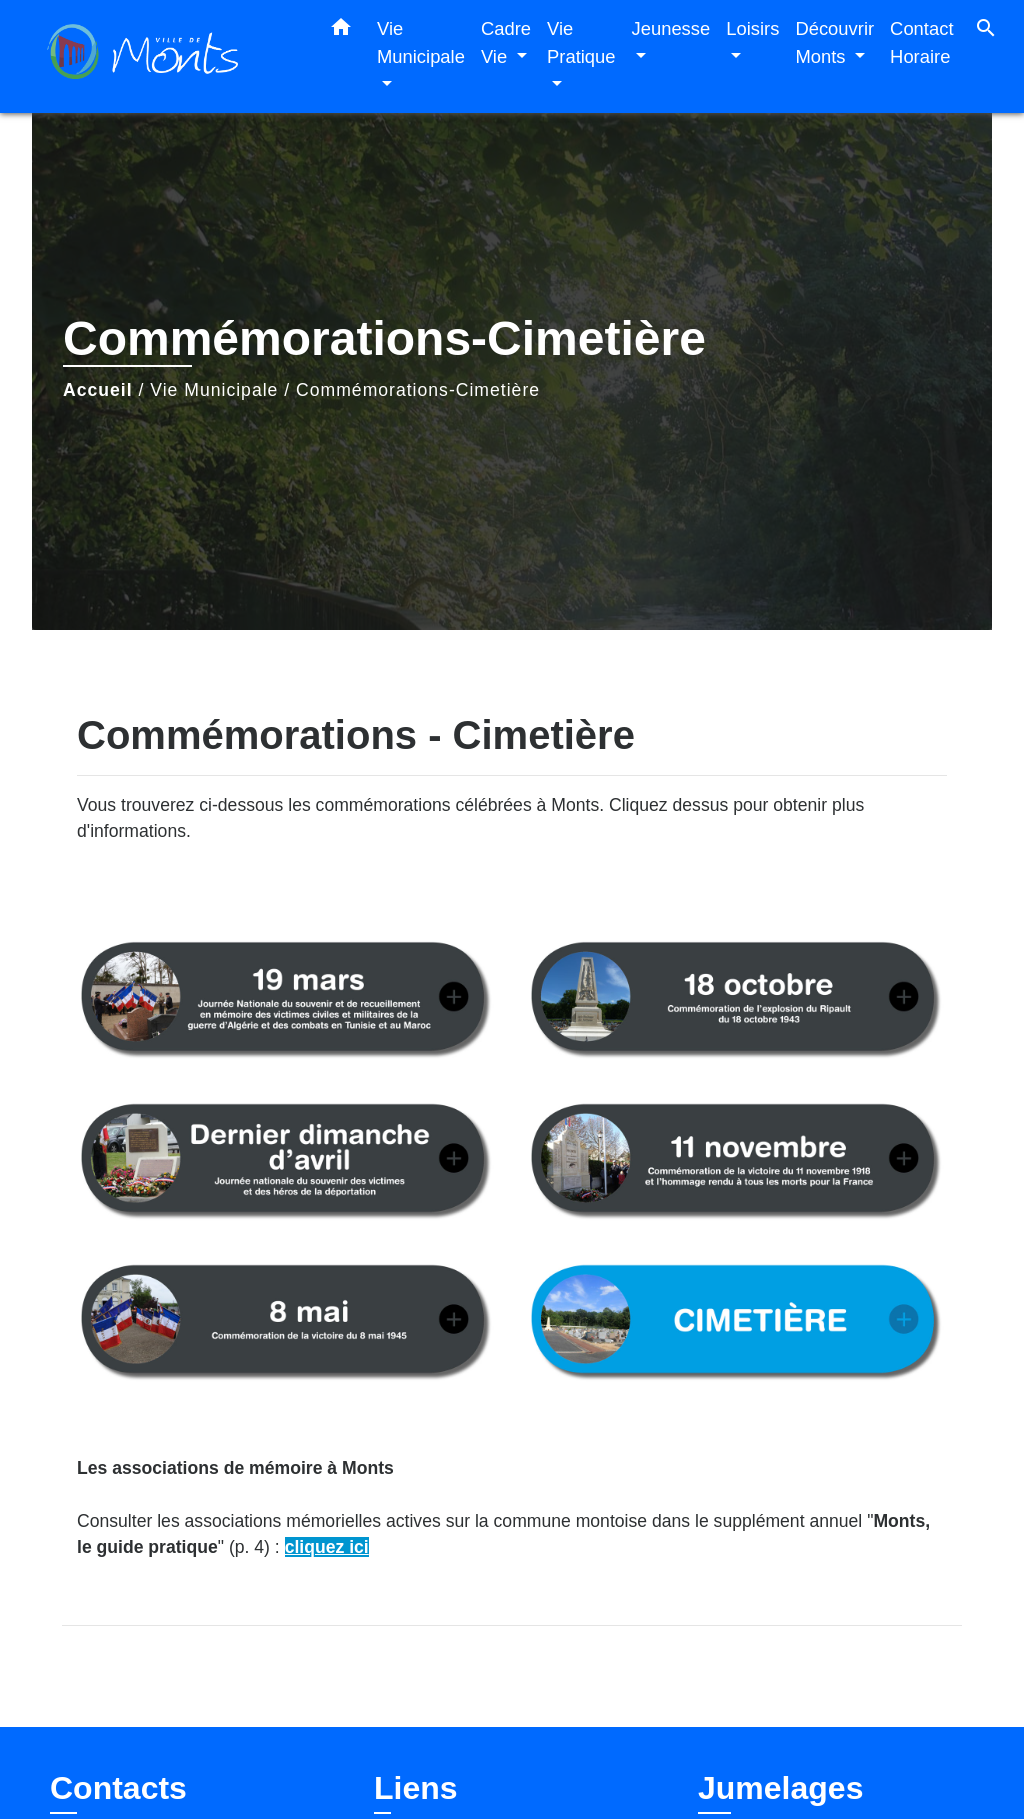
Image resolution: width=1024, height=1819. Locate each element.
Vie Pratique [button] (581, 42)
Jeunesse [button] (671, 28)
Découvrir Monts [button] (834, 42)
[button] (341, 31)
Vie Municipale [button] (421, 42)
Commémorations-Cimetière (418, 390)
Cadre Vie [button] (506, 42)
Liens (416, 1788)
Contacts (118, 1788)
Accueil (98, 390)
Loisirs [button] (752, 28)
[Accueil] (172, 56)
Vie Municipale (214, 390)
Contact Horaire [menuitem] (921, 42)
